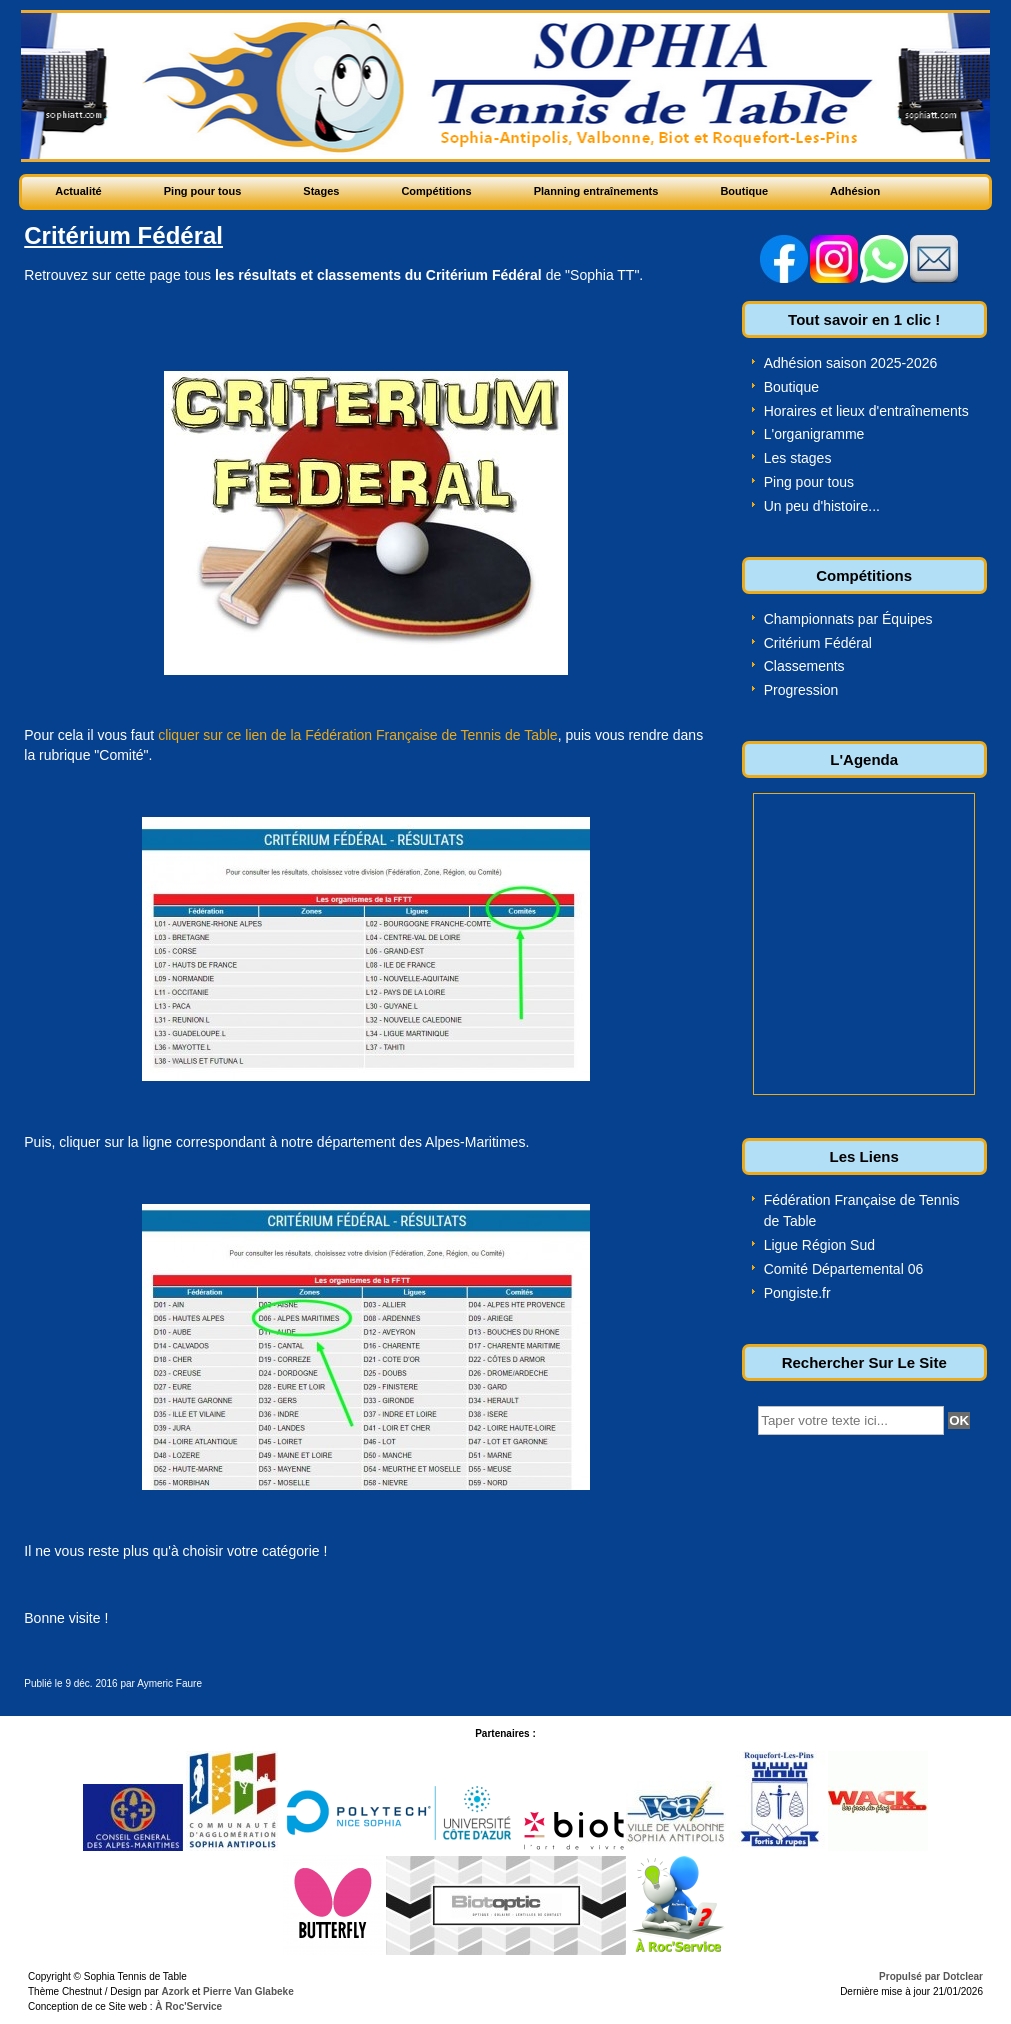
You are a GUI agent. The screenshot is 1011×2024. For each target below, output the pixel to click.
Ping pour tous (809, 482)
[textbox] (851, 1420)
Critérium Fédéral (818, 643)
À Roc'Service (188, 2006)
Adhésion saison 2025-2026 (851, 363)
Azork (175, 1991)
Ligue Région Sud (819, 1245)
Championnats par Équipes (848, 619)
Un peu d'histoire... (822, 506)
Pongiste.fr (797, 1293)
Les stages (798, 458)
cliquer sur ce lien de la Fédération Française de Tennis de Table (358, 735)
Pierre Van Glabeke (248, 1991)
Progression (801, 690)
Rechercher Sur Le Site (864, 1362)
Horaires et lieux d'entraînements (866, 411)
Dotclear (963, 1976)
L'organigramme (814, 434)
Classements (804, 666)
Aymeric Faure (169, 1683)
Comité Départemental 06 (844, 1269)
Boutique (791, 387)
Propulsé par (911, 1976)
